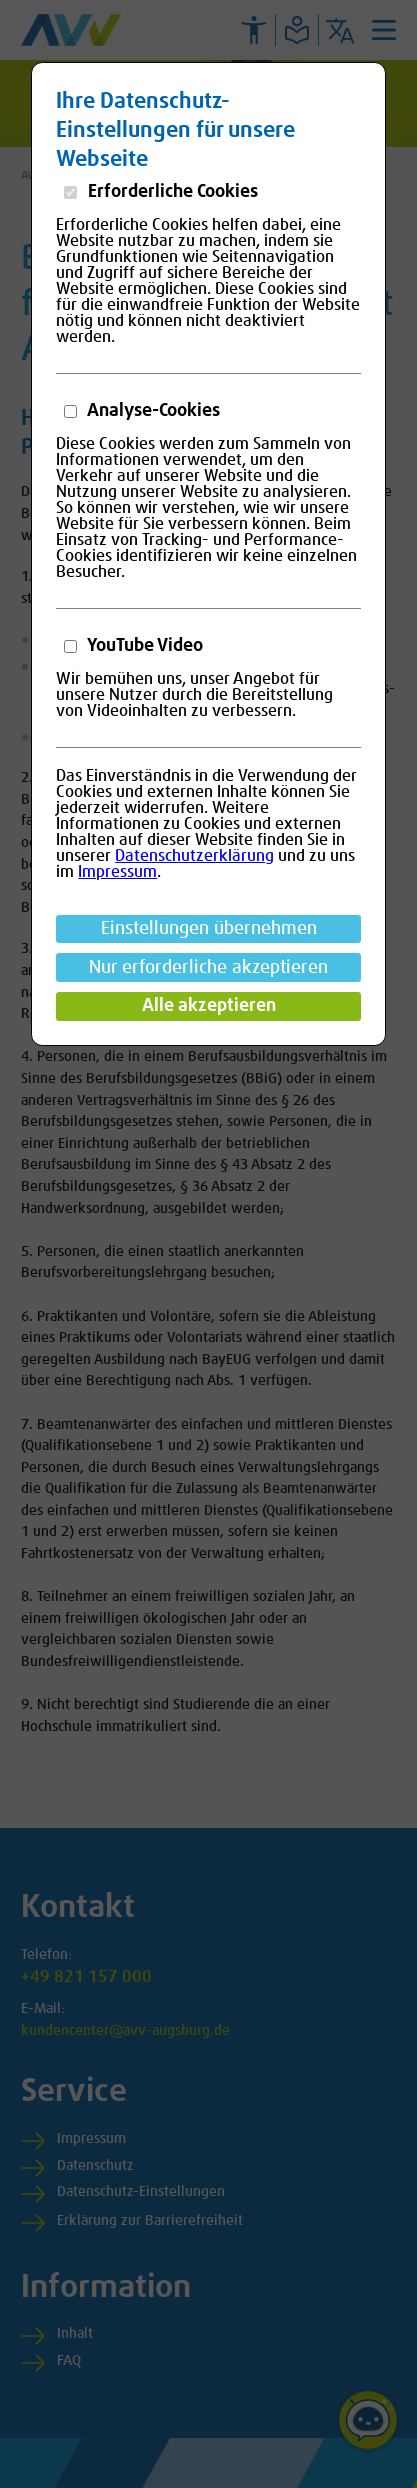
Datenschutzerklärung (194, 856)
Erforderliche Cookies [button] (171, 192)
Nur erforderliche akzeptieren (208, 968)
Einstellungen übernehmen (209, 929)
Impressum (117, 872)
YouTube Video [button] (143, 646)
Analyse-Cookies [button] (152, 411)
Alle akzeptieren (209, 1006)
